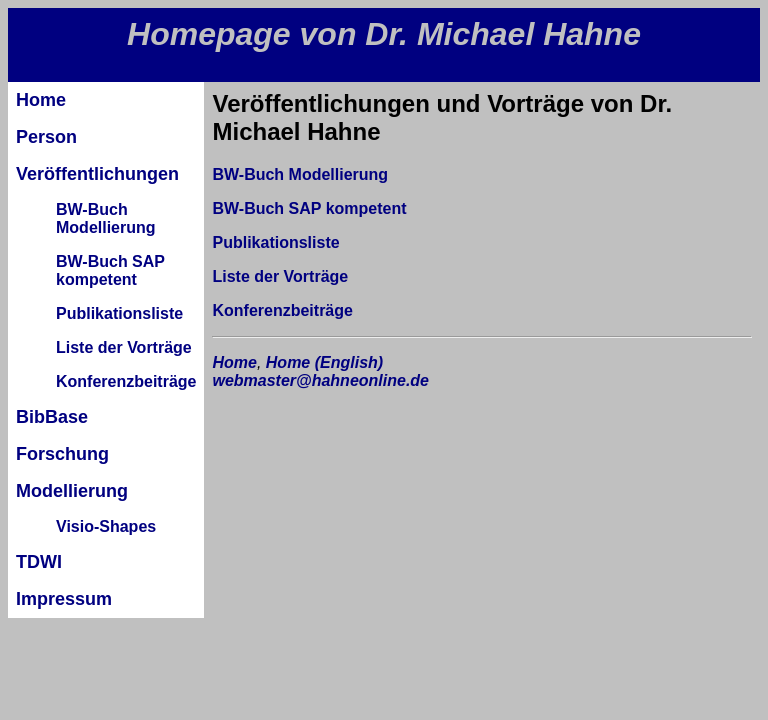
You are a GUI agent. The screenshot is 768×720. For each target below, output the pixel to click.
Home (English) (324, 362)
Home (234, 362)
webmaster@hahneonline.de (320, 380)
